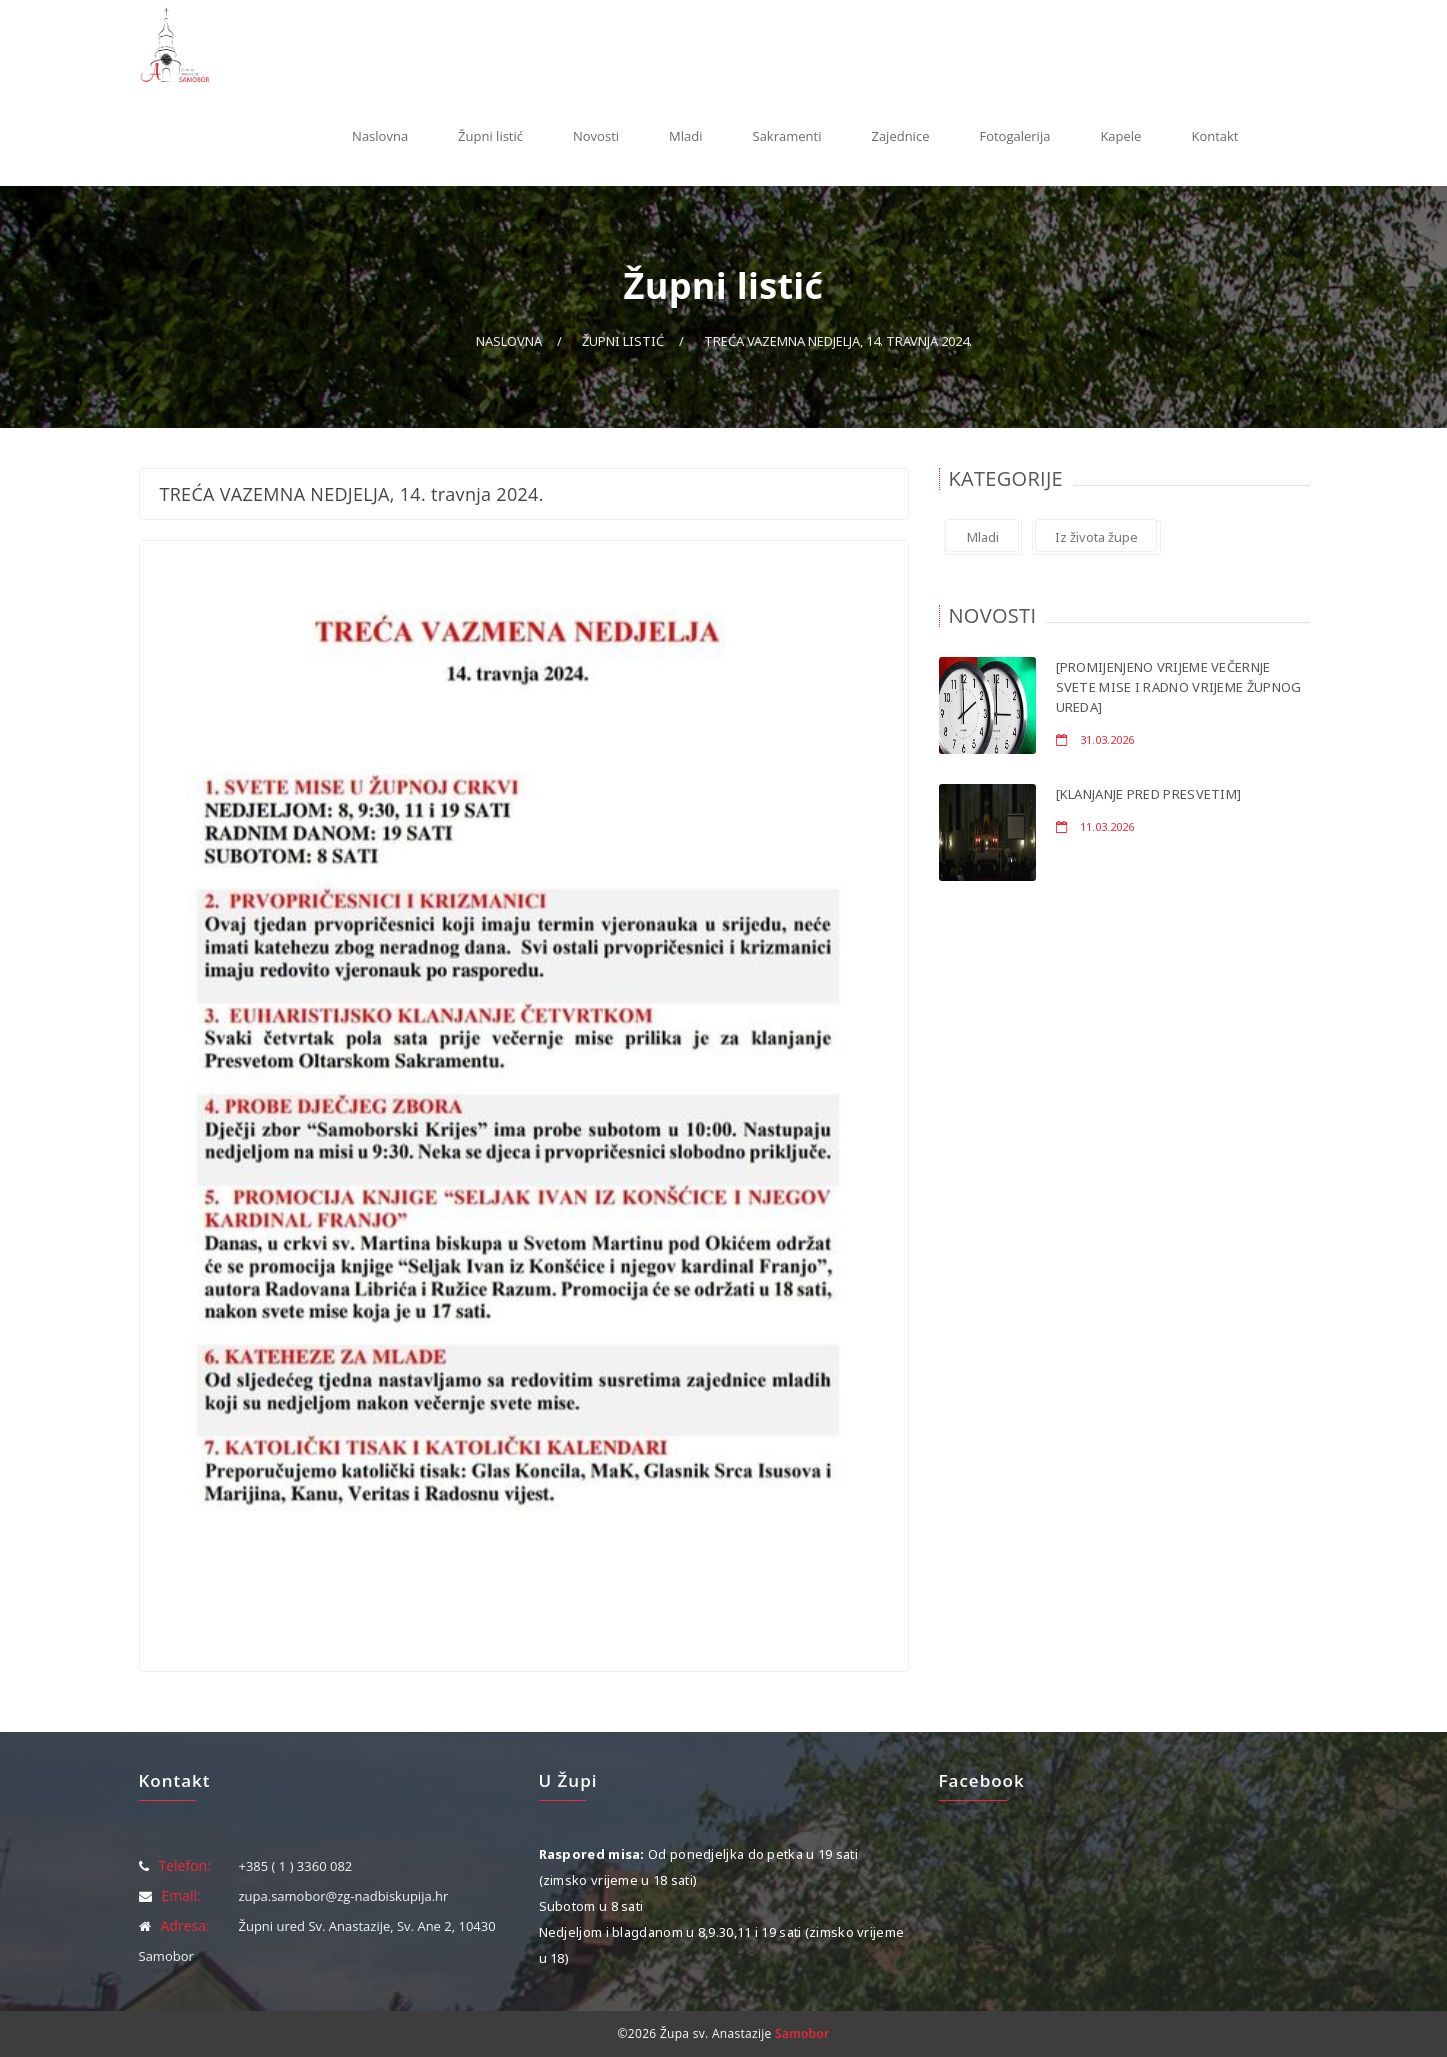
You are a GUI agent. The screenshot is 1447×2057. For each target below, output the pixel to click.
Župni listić (490, 136)
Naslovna (380, 136)
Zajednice (900, 136)
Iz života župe (1096, 537)
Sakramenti (787, 136)
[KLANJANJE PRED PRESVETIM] (1149, 794)
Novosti (596, 136)
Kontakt (1214, 136)
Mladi (685, 136)
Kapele (1120, 136)
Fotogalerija (1014, 136)
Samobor (802, 2033)
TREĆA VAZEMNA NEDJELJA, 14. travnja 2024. (838, 341)
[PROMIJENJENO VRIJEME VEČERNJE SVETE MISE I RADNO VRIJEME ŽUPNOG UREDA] (1179, 687)
